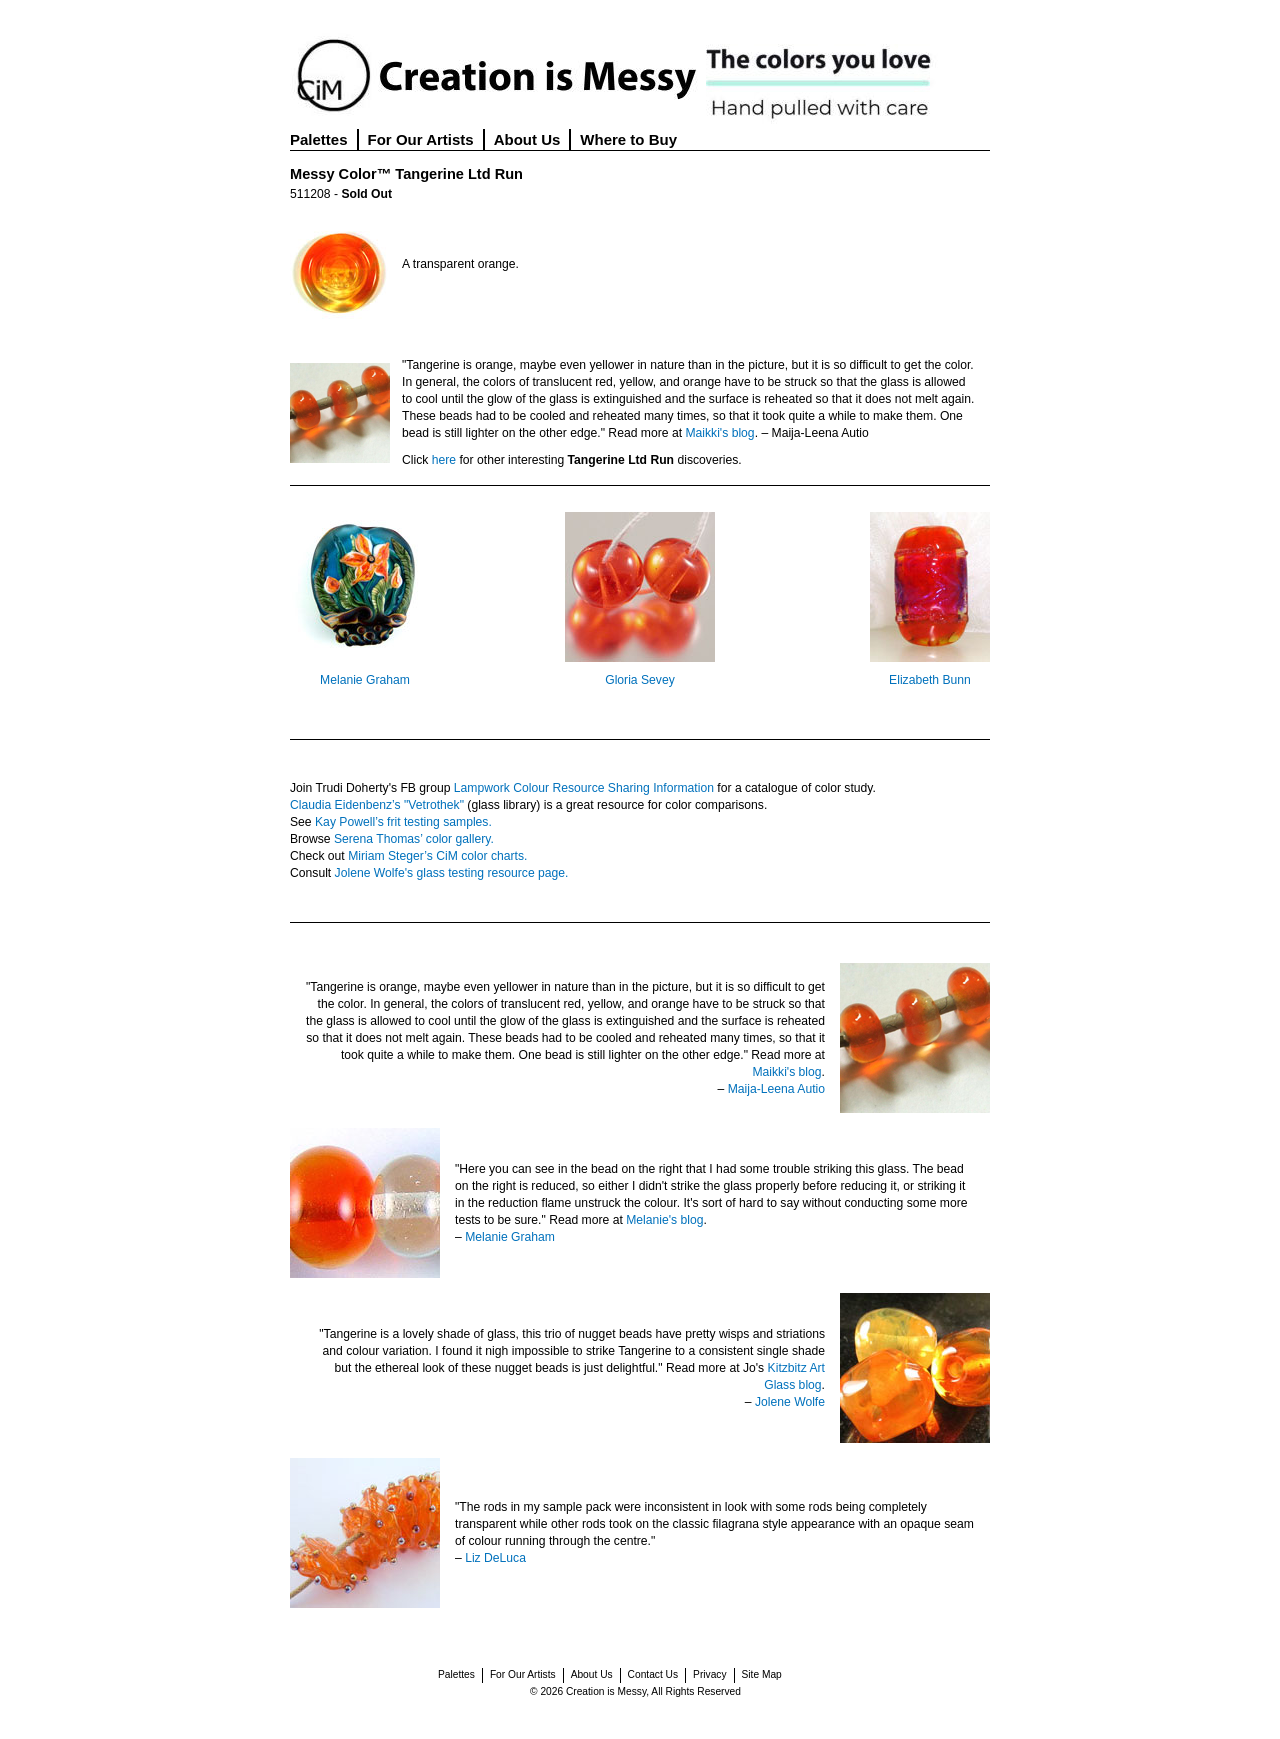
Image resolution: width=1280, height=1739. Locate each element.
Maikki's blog (719, 433)
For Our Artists (421, 139)
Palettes (319, 139)
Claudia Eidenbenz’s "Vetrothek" (377, 805)
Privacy (709, 1674)
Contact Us (653, 1674)
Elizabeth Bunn (930, 680)
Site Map (762, 1674)
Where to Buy (628, 139)
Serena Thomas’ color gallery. (414, 839)
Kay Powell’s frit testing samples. (403, 822)
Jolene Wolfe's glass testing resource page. (452, 873)
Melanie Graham (365, 680)
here (444, 460)
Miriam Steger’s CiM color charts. (437, 856)
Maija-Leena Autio (776, 1089)
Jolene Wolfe (790, 1402)
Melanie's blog (664, 1220)
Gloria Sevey (640, 680)
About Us (527, 139)
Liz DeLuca (495, 1558)
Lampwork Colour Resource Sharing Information (584, 788)
